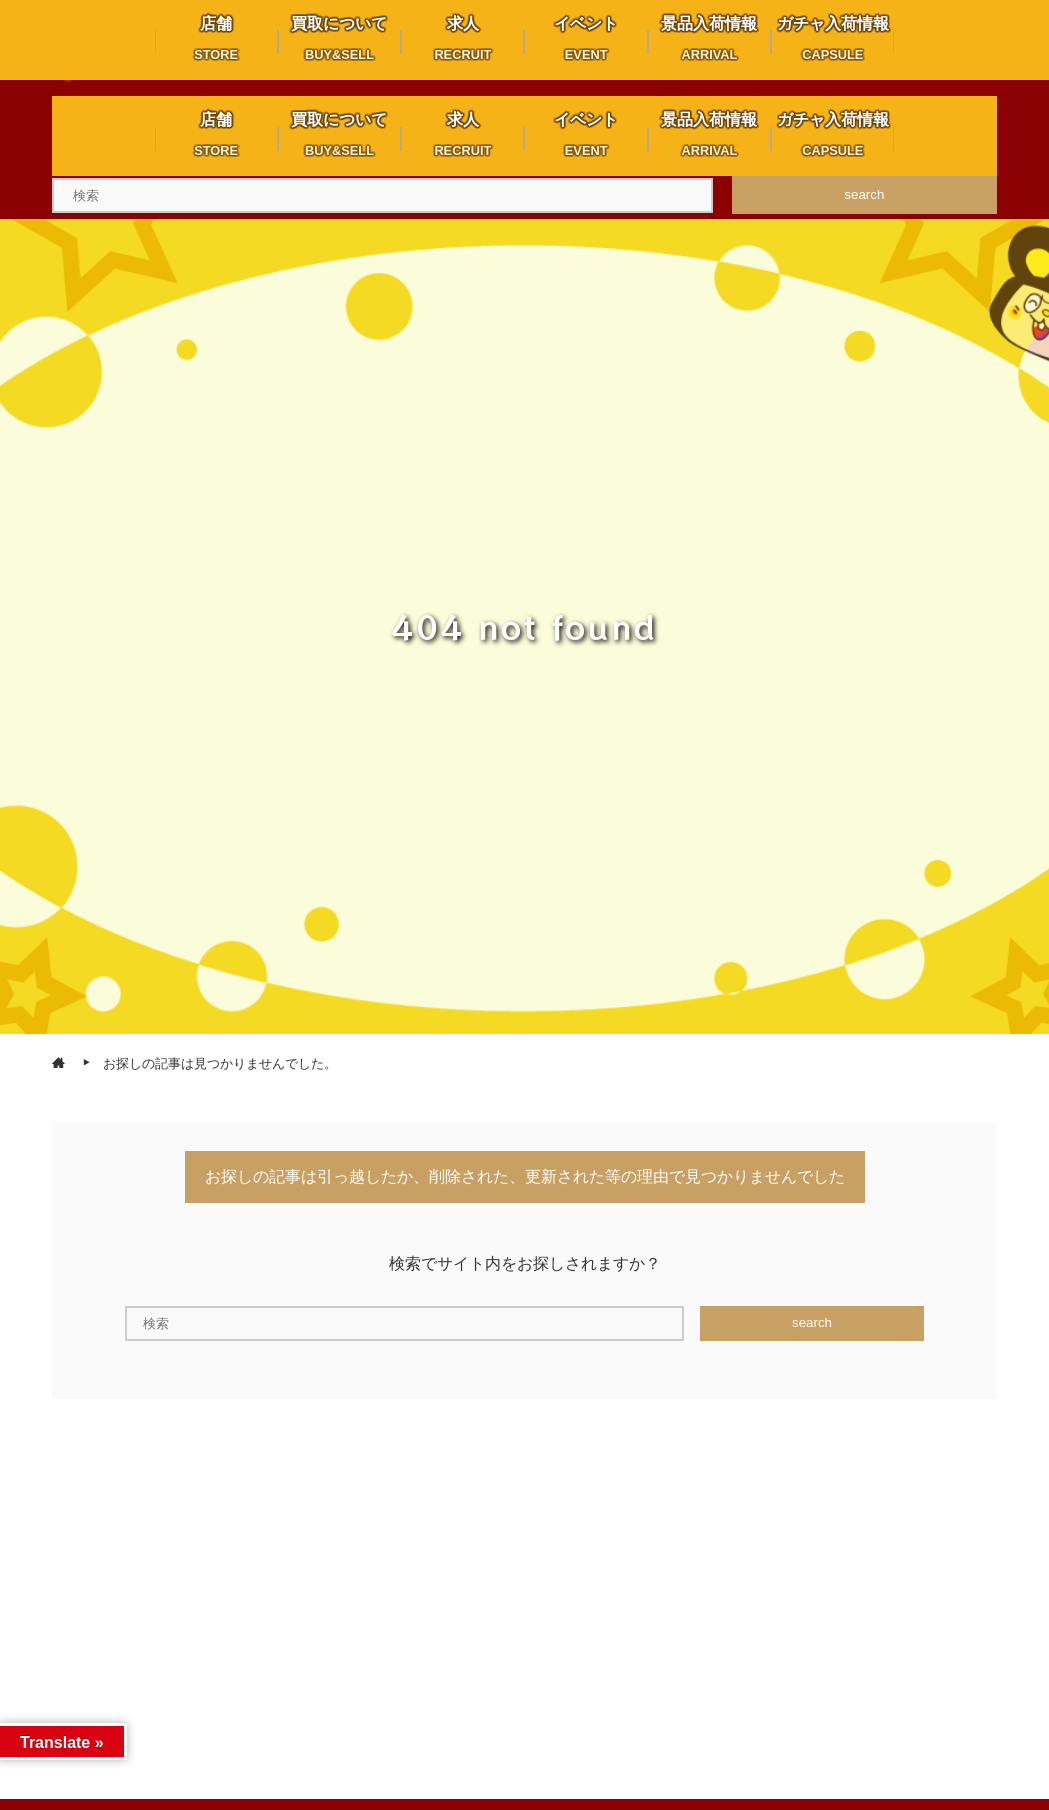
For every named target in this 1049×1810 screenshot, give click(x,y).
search (864, 194)
